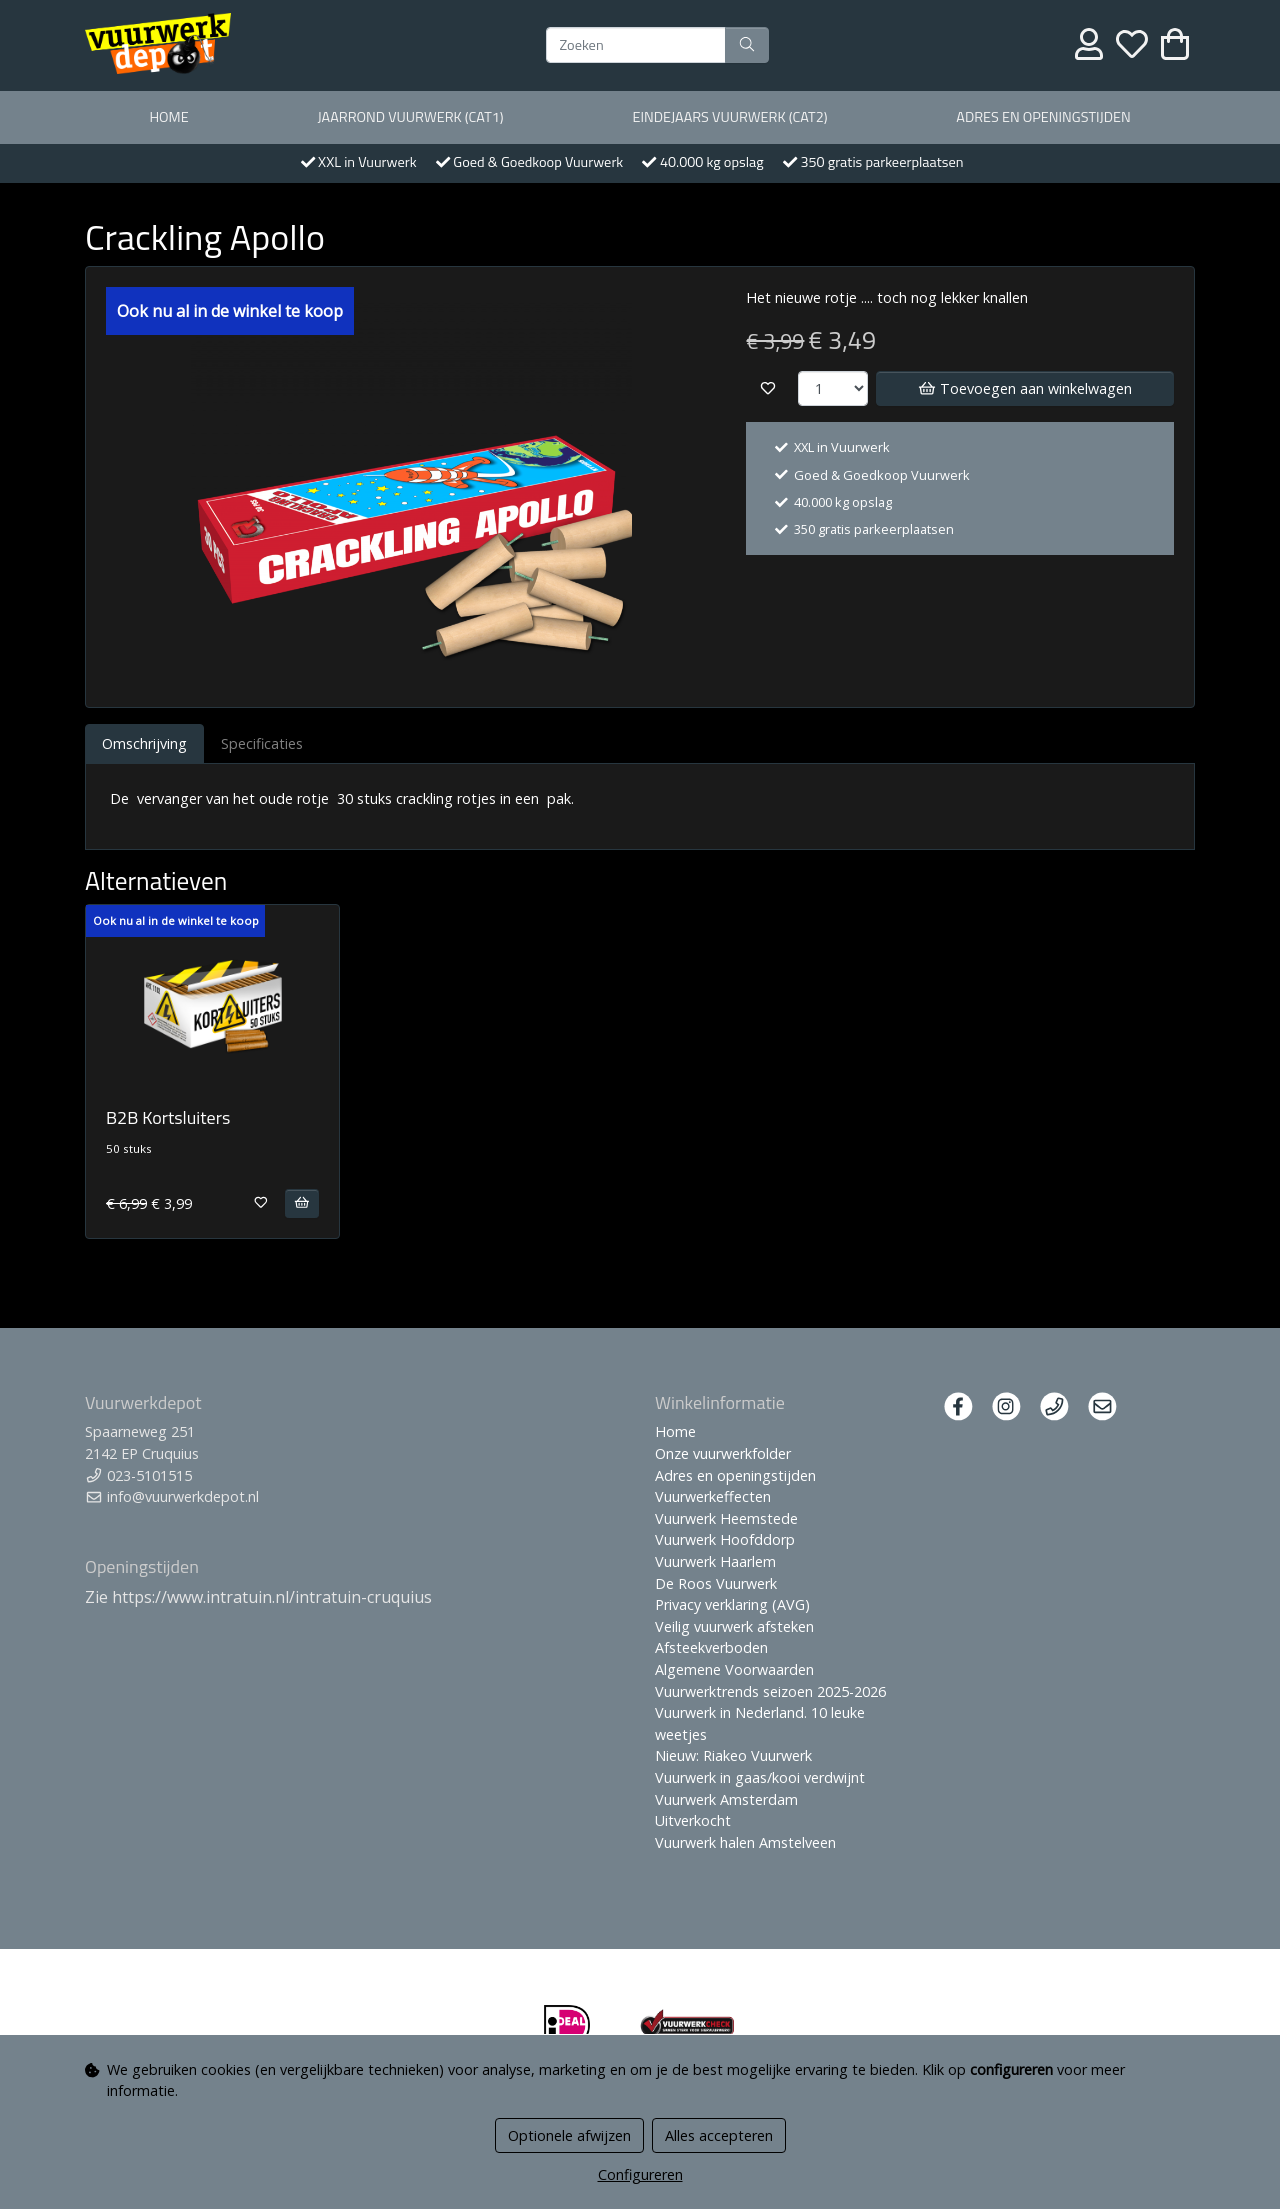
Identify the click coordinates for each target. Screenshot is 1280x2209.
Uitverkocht (693, 1820)
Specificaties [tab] (262, 743)
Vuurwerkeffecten (713, 1496)
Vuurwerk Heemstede (726, 1518)
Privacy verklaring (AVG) (732, 1604)
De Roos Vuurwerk (716, 1583)
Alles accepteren (719, 2135)
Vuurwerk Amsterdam (726, 1799)
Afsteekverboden (711, 1647)
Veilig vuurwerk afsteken (734, 1626)
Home (168, 117)
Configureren (640, 2174)
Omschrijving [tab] (144, 743)
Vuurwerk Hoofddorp (725, 1539)
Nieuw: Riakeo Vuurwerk (733, 1755)
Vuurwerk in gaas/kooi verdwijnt (760, 1777)
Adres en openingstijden (1043, 117)
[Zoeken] (636, 45)
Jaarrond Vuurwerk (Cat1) (410, 117)
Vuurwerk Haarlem (715, 1561)
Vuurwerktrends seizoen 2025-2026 (770, 1691)
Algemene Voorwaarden (734, 1669)
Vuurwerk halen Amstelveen (745, 1842)
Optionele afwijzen (569, 2135)
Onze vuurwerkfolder (723, 1453)
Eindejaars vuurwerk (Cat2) (729, 117)
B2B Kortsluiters (168, 1117)
